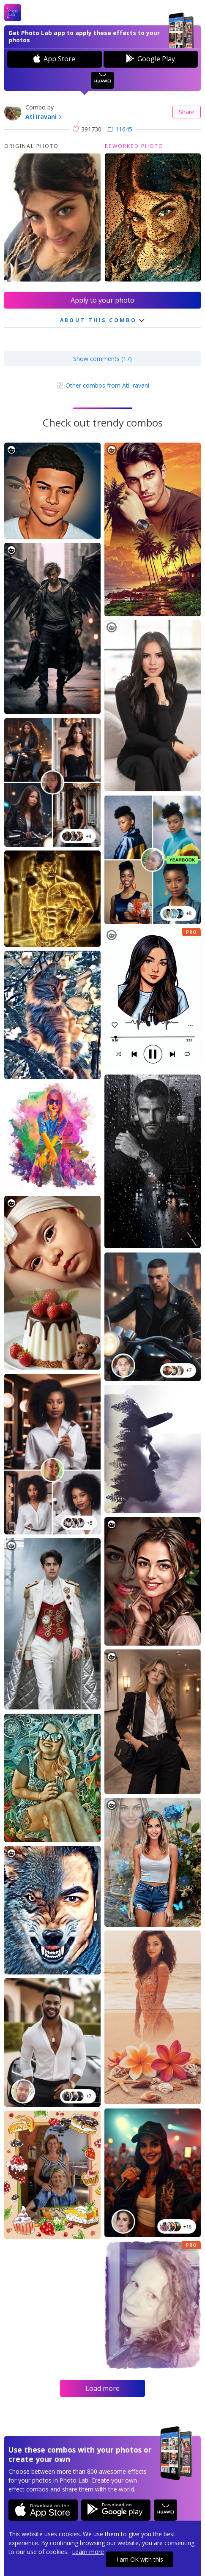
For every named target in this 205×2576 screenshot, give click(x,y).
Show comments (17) (102, 359)
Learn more (88, 2552)
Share (186, 112)
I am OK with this (139, 2559)
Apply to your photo (102, 300)
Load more (102, 2388)
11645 (119, 129)
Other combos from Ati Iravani (103, 385)
